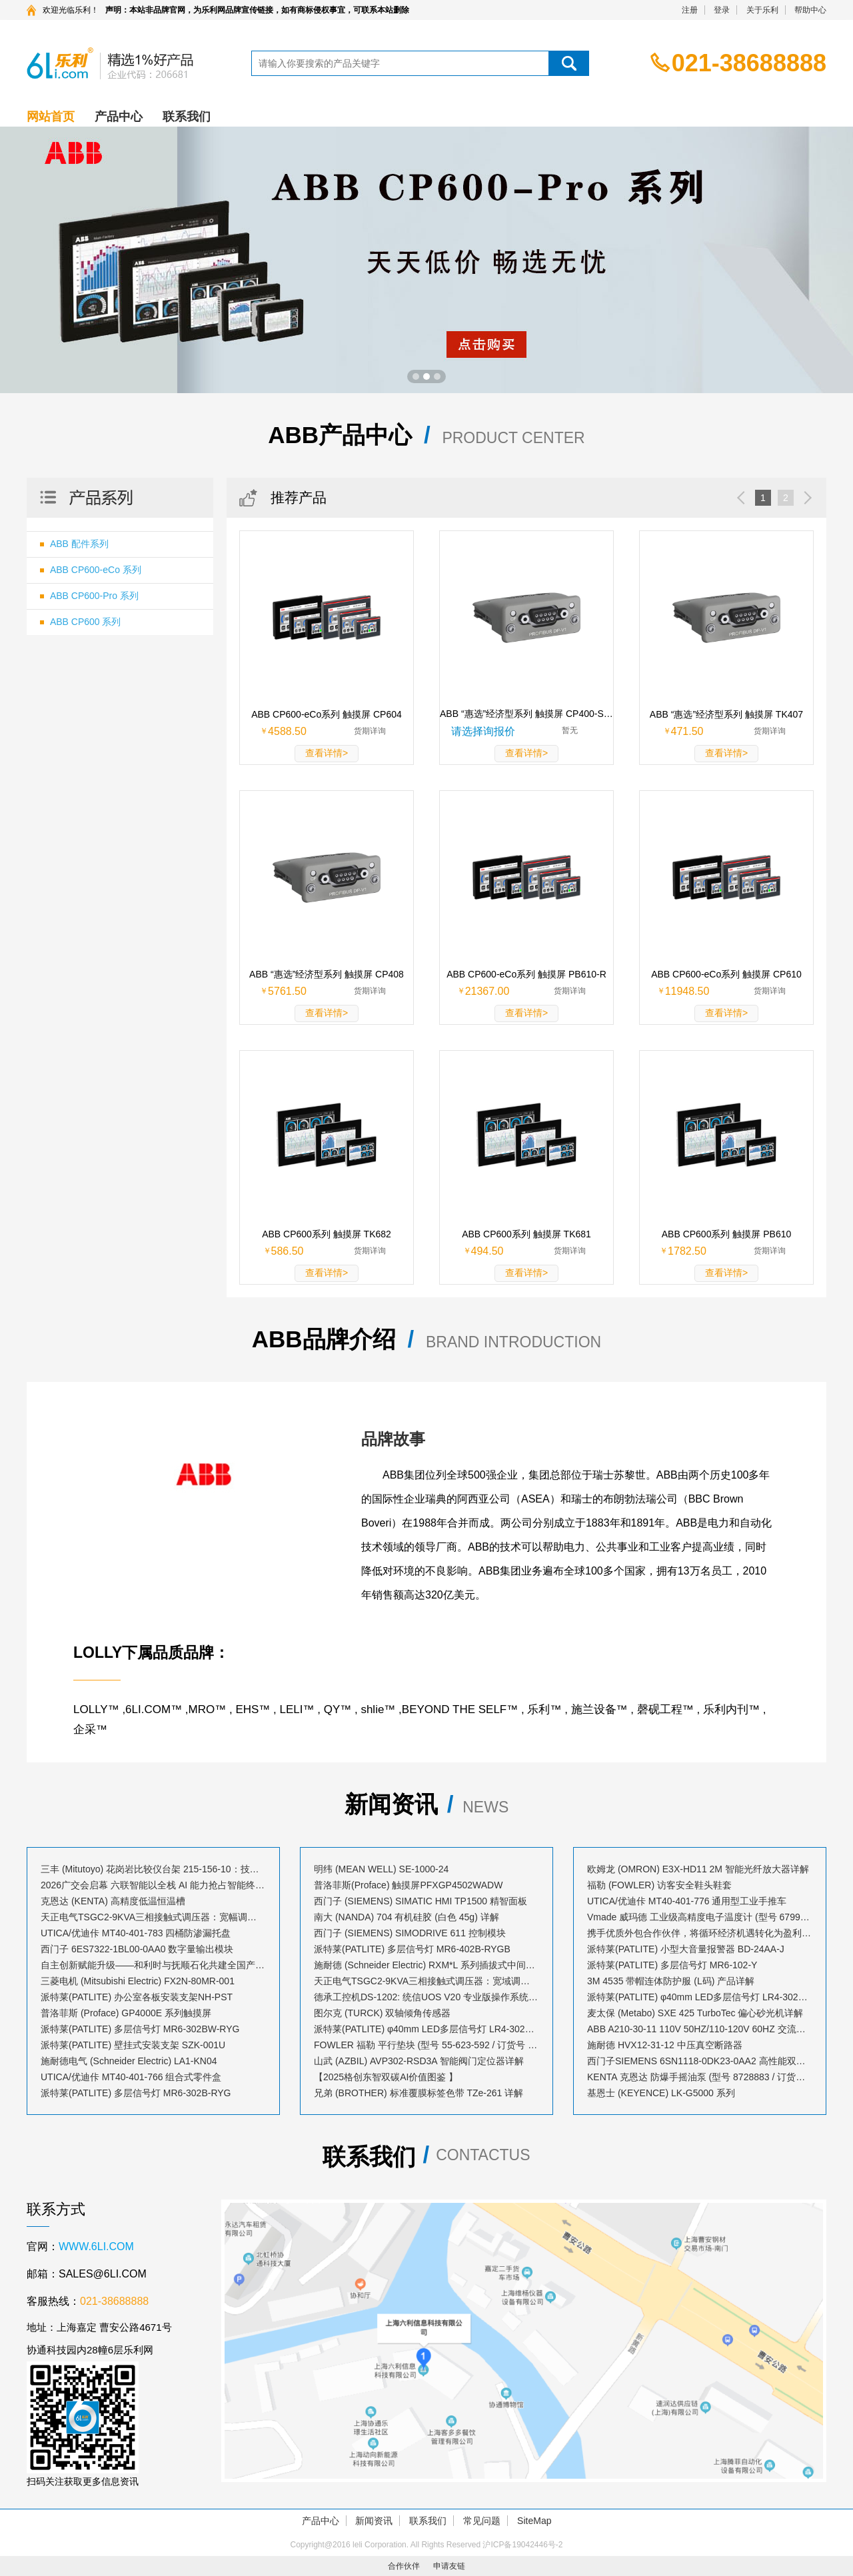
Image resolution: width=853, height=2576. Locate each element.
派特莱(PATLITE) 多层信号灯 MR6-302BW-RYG (140, 2029)
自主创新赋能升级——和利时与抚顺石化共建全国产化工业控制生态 (153, 1965)
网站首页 (51, 116)
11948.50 (687, 991)
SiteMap (534, 2520)
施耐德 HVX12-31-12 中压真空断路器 (664, 2045)
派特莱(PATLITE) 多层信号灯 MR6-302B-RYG (136, 2093)
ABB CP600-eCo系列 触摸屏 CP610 (726, 974)
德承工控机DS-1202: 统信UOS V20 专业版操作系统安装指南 (426, 1997)
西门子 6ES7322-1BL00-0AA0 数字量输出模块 (137, 1949)
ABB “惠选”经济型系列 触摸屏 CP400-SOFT (526, 713)
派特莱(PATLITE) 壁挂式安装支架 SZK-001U (133, 2045)
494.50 (487, 1251)
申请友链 (449, 2566)
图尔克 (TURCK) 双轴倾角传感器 (382, 2013)
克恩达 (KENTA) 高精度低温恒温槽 (113, 1901)
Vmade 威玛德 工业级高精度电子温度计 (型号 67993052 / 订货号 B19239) (699, 1917)
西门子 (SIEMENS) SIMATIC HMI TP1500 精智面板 (420, 1901)
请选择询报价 (483, 731)
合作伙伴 (404, 2566)
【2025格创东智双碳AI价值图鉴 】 (386, 2077)
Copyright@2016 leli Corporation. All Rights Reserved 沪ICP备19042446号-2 (426, 2544)
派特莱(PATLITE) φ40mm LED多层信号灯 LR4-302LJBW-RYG (699, 1997)
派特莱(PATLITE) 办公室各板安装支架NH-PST (137, 1997)
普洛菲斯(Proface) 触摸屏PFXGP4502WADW (408, 1885)
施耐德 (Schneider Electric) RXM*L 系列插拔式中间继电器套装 (426, 1965)
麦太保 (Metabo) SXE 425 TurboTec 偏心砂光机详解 (695, 2013)
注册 (690, 10)
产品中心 (119, 116)
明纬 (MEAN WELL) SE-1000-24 (381, 1869)
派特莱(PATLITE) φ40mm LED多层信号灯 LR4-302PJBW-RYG (426, 2029)
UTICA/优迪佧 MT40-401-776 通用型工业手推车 (687, 1901)
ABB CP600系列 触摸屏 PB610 (727, 1234)
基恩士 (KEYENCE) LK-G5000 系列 (661, 2093)
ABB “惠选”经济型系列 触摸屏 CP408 (326, 974)
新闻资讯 (374, 2520)
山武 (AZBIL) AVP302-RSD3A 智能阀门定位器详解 (419, 2061)
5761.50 (287, 991)
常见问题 (481, 2520)
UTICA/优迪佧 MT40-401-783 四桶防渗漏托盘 (136, 1933)
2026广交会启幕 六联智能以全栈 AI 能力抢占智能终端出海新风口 (153, 1885)
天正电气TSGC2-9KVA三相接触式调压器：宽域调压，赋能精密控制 (426, 1981)
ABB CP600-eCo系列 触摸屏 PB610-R (526, 974)
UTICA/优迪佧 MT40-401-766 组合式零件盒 (131, 2077)
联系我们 (187, 116)
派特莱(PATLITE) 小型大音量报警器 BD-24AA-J (685, 1949)
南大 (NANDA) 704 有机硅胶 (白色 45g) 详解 (406, 1917)
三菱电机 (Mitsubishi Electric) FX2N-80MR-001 (138, 1981)
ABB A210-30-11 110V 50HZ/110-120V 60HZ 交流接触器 (699, 2029)
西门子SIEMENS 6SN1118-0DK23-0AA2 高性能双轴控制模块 (699, 2061)
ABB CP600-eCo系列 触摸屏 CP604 (326, 714)
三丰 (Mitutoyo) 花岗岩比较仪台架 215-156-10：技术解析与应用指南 (153, 1869)
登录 (722, 10)
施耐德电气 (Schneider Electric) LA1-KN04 (129, 2061)
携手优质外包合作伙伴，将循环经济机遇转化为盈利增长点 (699, 1933)
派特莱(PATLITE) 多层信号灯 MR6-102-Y (672, 1965)
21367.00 (487, 991)
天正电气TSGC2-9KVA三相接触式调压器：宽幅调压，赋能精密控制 (153, 1917)
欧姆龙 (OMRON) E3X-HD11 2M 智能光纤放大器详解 (698, 1869)
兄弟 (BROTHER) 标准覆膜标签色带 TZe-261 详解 (418, 2093)
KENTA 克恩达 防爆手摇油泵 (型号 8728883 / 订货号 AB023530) (699, 2077)
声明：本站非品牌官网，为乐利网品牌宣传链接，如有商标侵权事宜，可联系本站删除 (257, 10)
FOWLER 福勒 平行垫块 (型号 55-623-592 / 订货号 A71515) (426, 2045)
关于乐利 (762, 10)
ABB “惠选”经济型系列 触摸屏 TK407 (726, 714)
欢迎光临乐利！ (71, 10)
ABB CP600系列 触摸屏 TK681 (526, 1234)
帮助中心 (810, 10)
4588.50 (287, 731)
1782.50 (687, 1251)
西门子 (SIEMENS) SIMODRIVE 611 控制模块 (410, 1933)
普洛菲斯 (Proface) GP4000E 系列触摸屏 (126, 2013)
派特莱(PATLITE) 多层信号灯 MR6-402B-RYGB (412, 1949)
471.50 (687, 731)
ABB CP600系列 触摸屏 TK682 (326, 1234)
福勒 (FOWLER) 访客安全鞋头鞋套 (659, 1885)
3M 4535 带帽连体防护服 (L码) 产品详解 (670, 1981)
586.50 (287, 1251)
